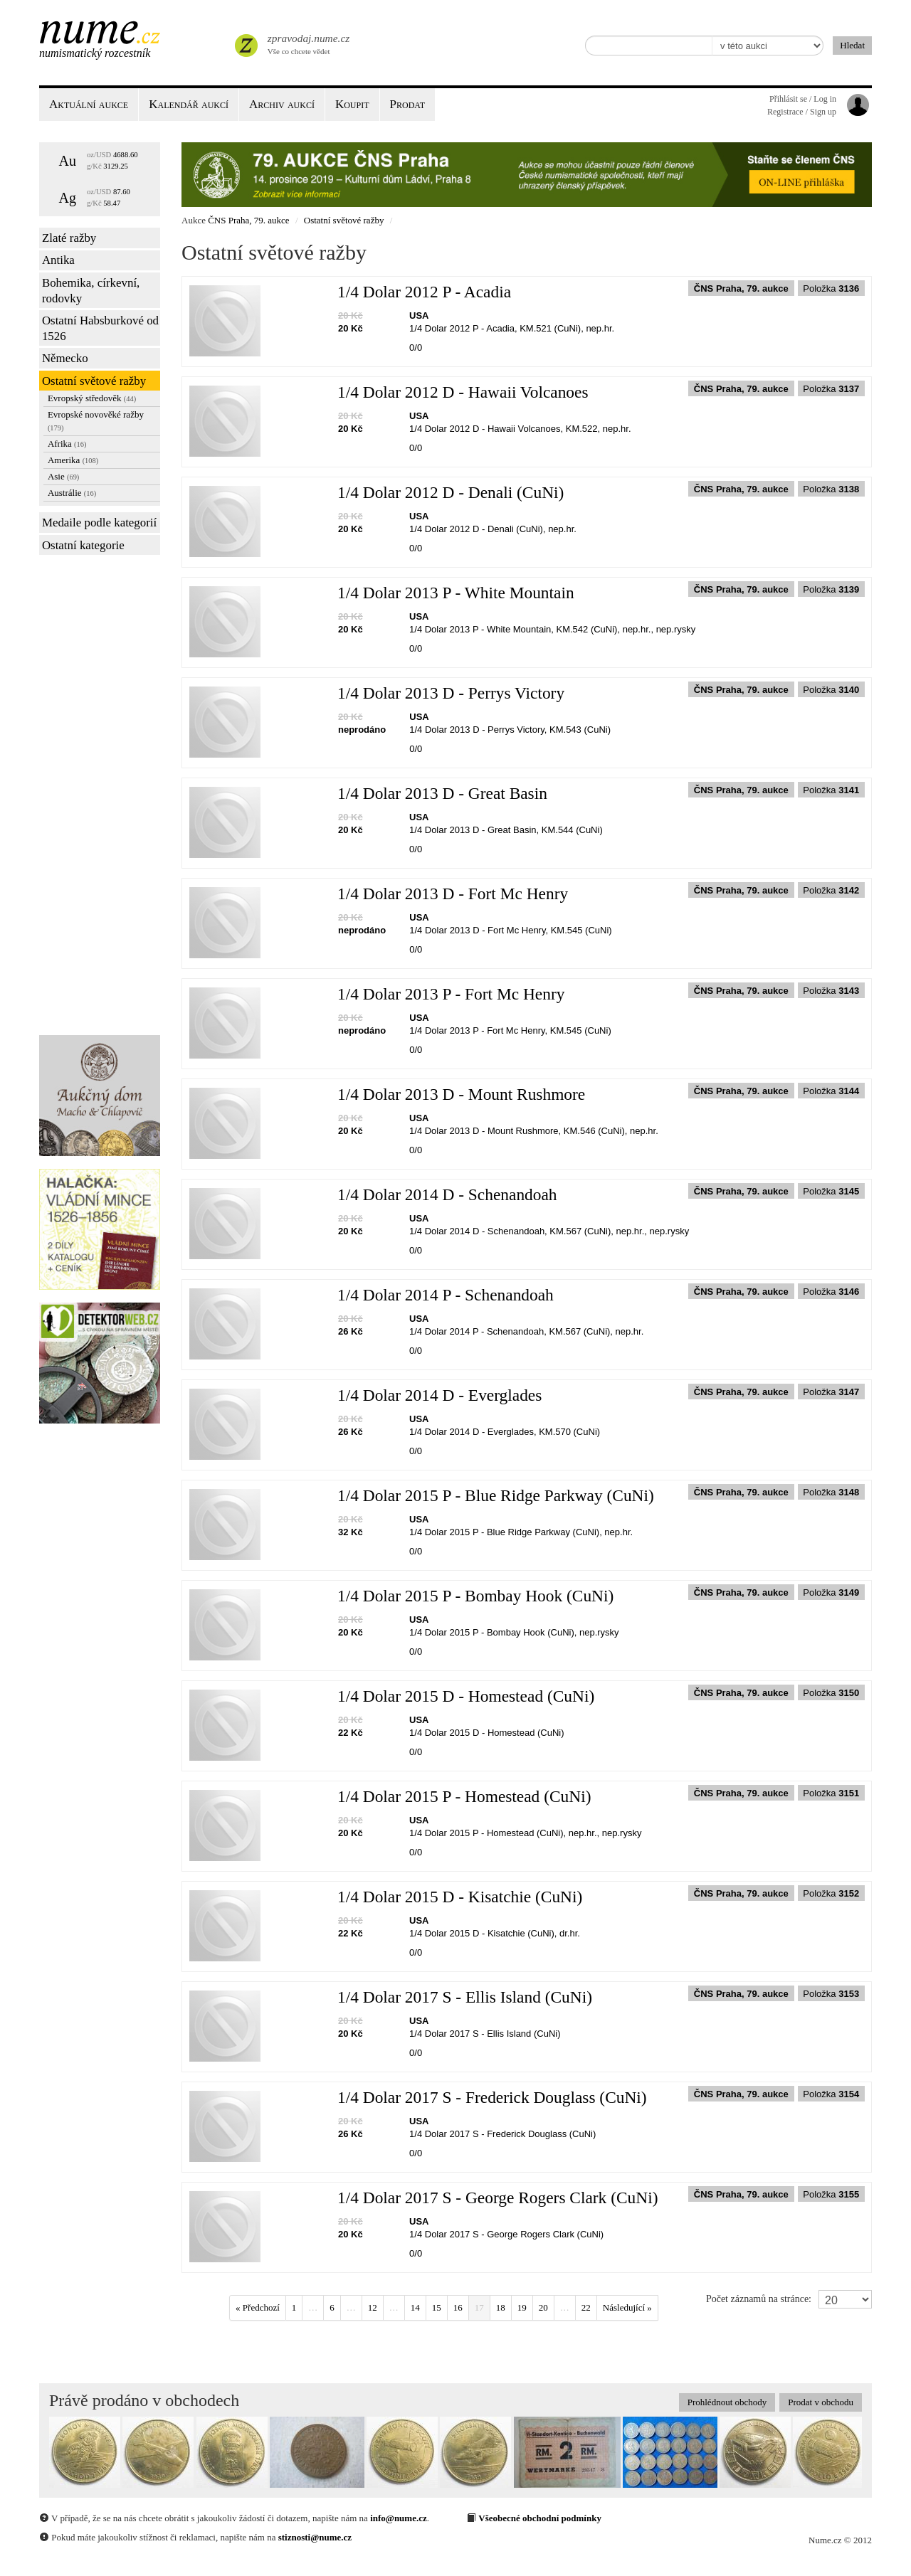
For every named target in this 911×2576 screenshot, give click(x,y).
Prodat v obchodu (820, 2402)
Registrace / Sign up (801, 112)
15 (436, 2307)
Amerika (73, 460)
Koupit (352, 104)
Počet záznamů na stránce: (758, 2299)
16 (458, 2307)
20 (543, 2307)
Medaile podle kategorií (99, 522)
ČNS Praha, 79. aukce (248, 220)
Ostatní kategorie (83, 545)
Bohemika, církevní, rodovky (90, 290)
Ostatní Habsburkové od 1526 (100, 328)
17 (479, 2307)
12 (372, 2307)
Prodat (407, 104)
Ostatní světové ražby (94, 381)
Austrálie (72, 492)
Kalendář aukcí (188, 104)
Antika (58, 260)
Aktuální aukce (88, 104)
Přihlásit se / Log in (802, 99)
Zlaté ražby (69, 238)
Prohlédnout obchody (727, 2402)
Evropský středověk (92, 398)
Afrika (67, 443)
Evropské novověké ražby (96, 420)
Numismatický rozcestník (94, 53)
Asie (63, 476)
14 (415, 2307)
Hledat (852, 45)
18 (500, 2307)
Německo (65, 358)
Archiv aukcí (282, 104)
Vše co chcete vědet (307, 42)
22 (586, 2307)
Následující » (627, 2307)
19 (522, 2307)
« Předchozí (258, 2307)
